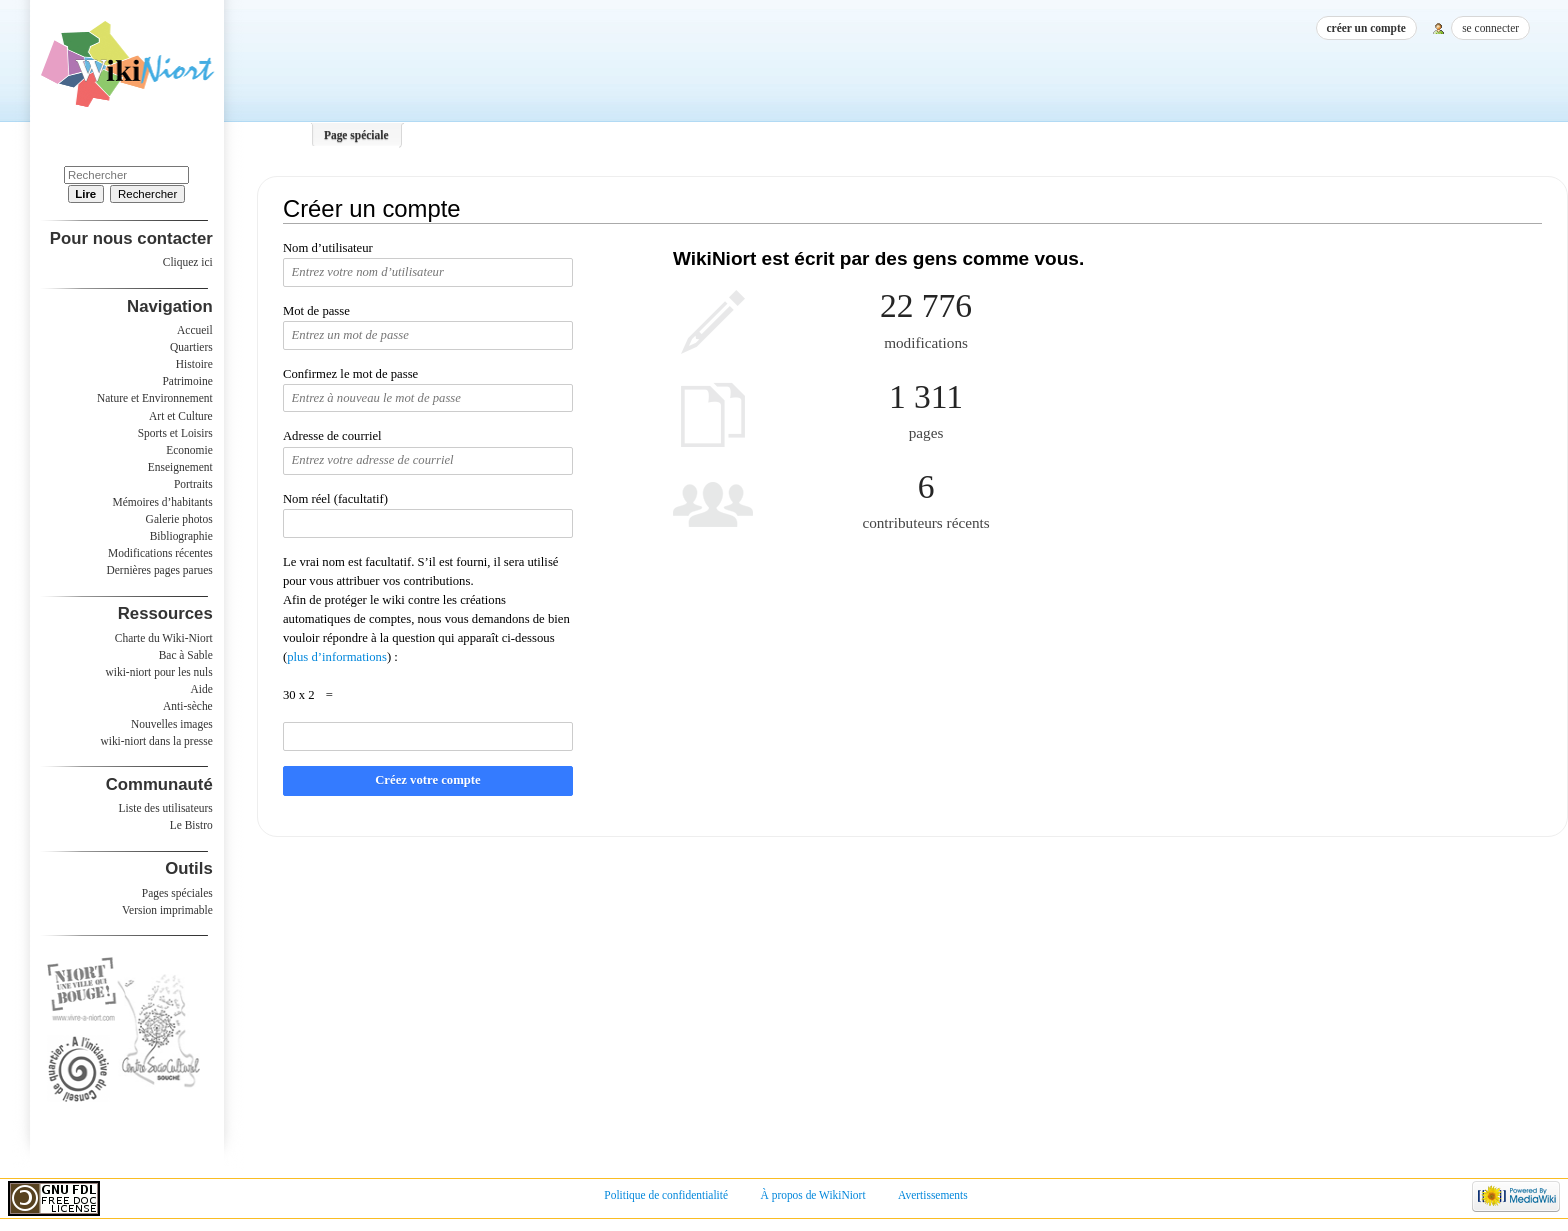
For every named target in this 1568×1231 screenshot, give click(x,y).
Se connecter (1490, 28)
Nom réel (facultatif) (335, 499)
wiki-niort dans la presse (156, 741)
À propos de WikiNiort (813, 1195)
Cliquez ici (188, 262)
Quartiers (191, 347)
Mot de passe (316, 311)
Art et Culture (181, 416)
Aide (201, 689)
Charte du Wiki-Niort (164, 638)
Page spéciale (356, 135)
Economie (189, 450)
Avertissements (933, 1195)
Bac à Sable (186, 655)
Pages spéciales (177, 893)
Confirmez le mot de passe (350, 374)
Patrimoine (187, 381)
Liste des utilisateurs (166, 808)
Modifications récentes (160, 553)
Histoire (194, 364)
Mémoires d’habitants (163, 502)
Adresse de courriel (332, 436)
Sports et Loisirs (175, 433)
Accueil (195, 330)
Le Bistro (191, 825)
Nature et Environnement (155, 398)
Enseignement (180, 467)
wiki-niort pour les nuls (159, 672)
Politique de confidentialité (666, 1195)
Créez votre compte (427, 780)
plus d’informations (337, 657)
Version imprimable (167, 910)
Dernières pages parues (160, 570)
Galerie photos (179, 519)
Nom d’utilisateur (328, 248)
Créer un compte (1366, 28)
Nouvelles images (172, 724)
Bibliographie (181, 536)
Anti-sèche (188, 706)
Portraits (193, 484)
